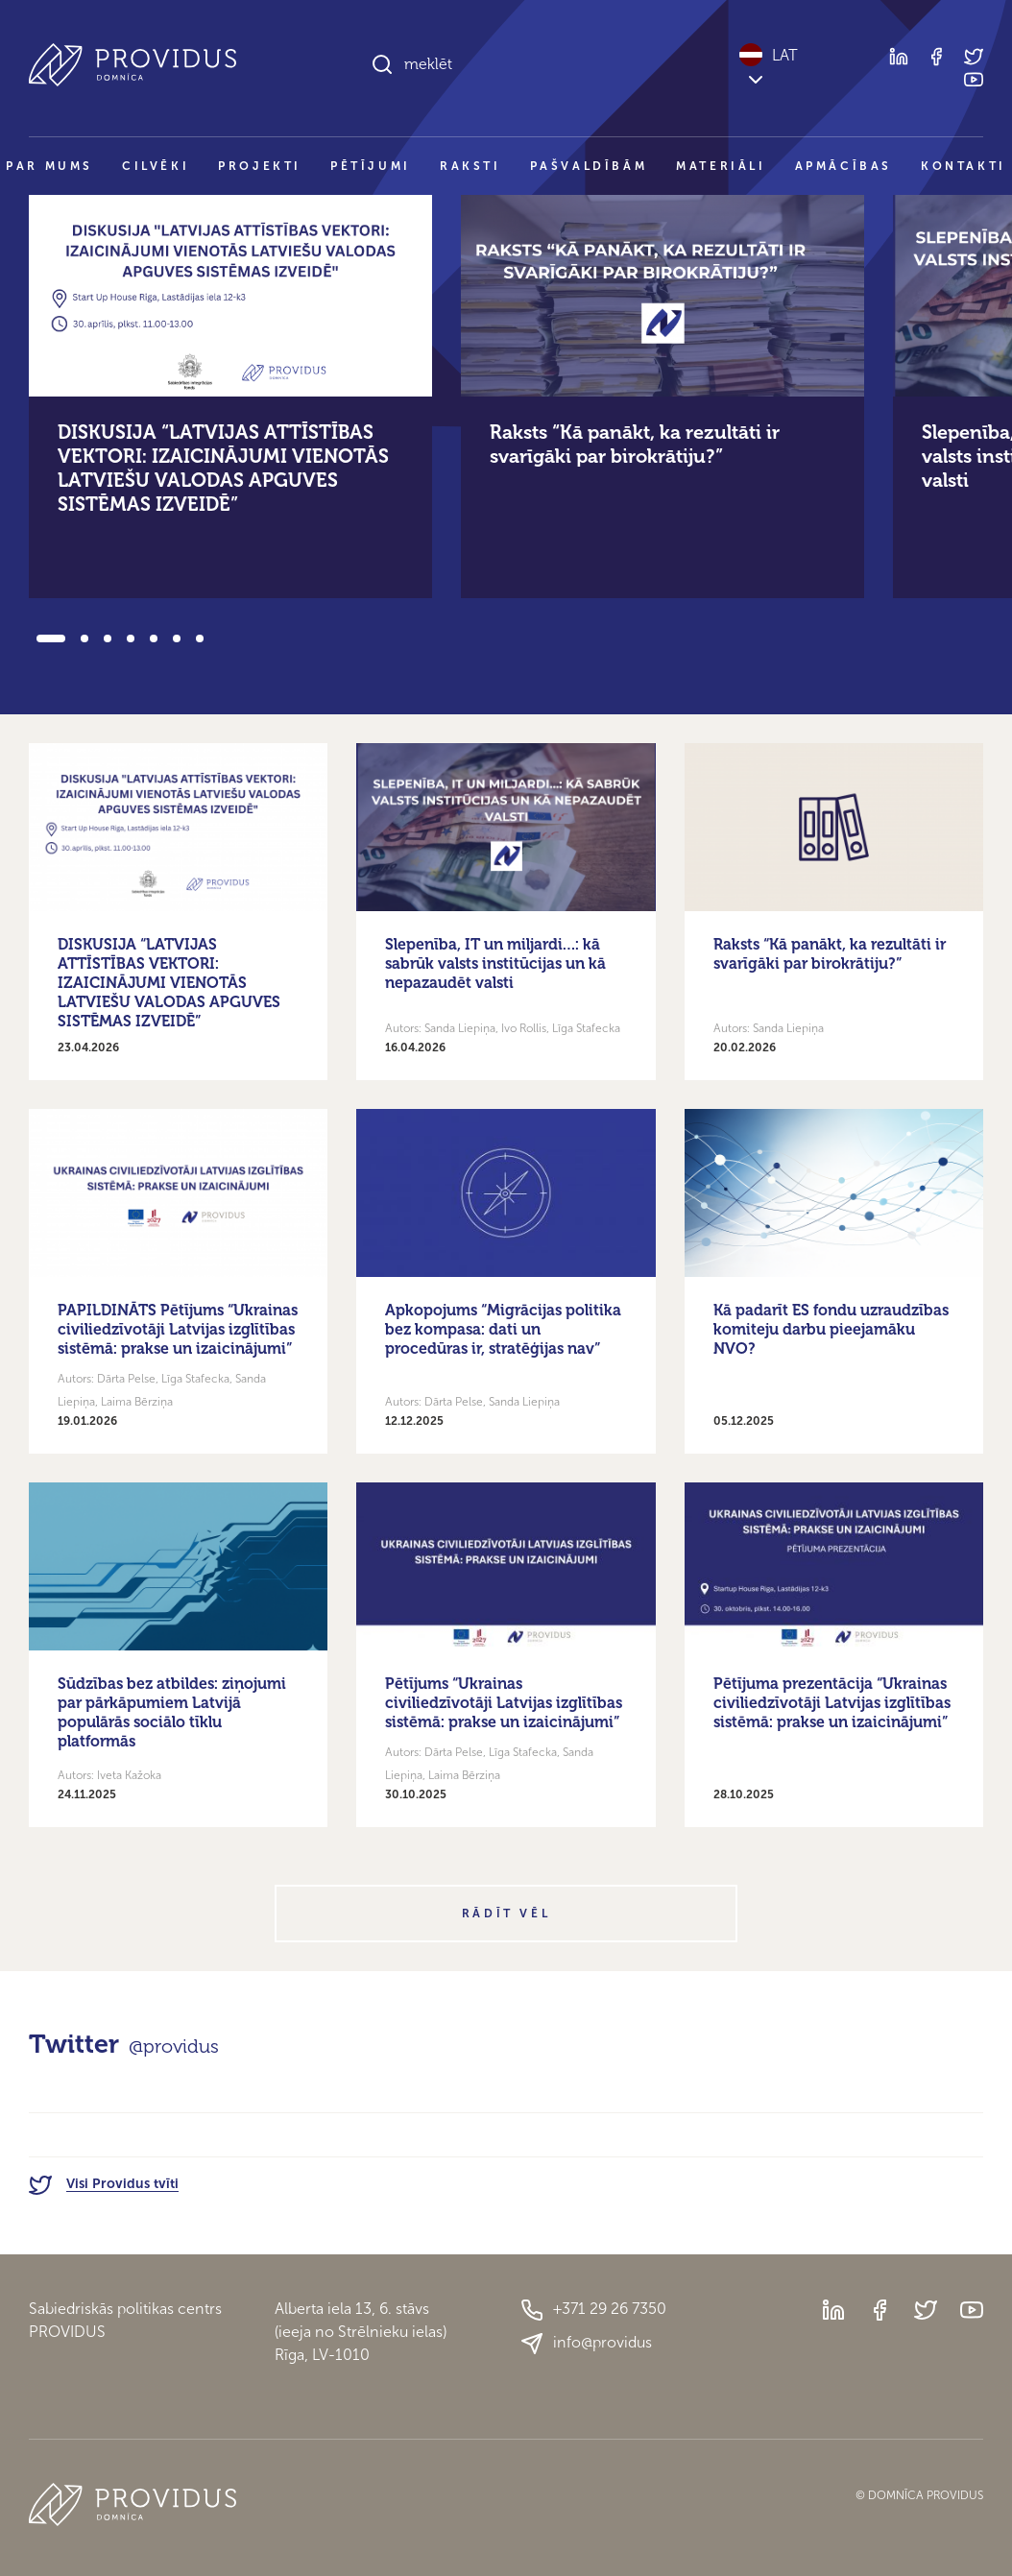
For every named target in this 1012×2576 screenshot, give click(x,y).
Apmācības (843, 166)
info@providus (586, 2343)
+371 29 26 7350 (593, 2310)
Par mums (49, 166)
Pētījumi (370, 166)
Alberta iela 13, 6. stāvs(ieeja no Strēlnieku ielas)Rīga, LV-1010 (360, 2331)
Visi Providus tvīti (104, 2184)
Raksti (470, 166)
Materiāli (720, 166)
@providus (174, 2046)
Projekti (259, 166)
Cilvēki (155, 166)
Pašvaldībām (589, 166)
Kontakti (963, 166)
